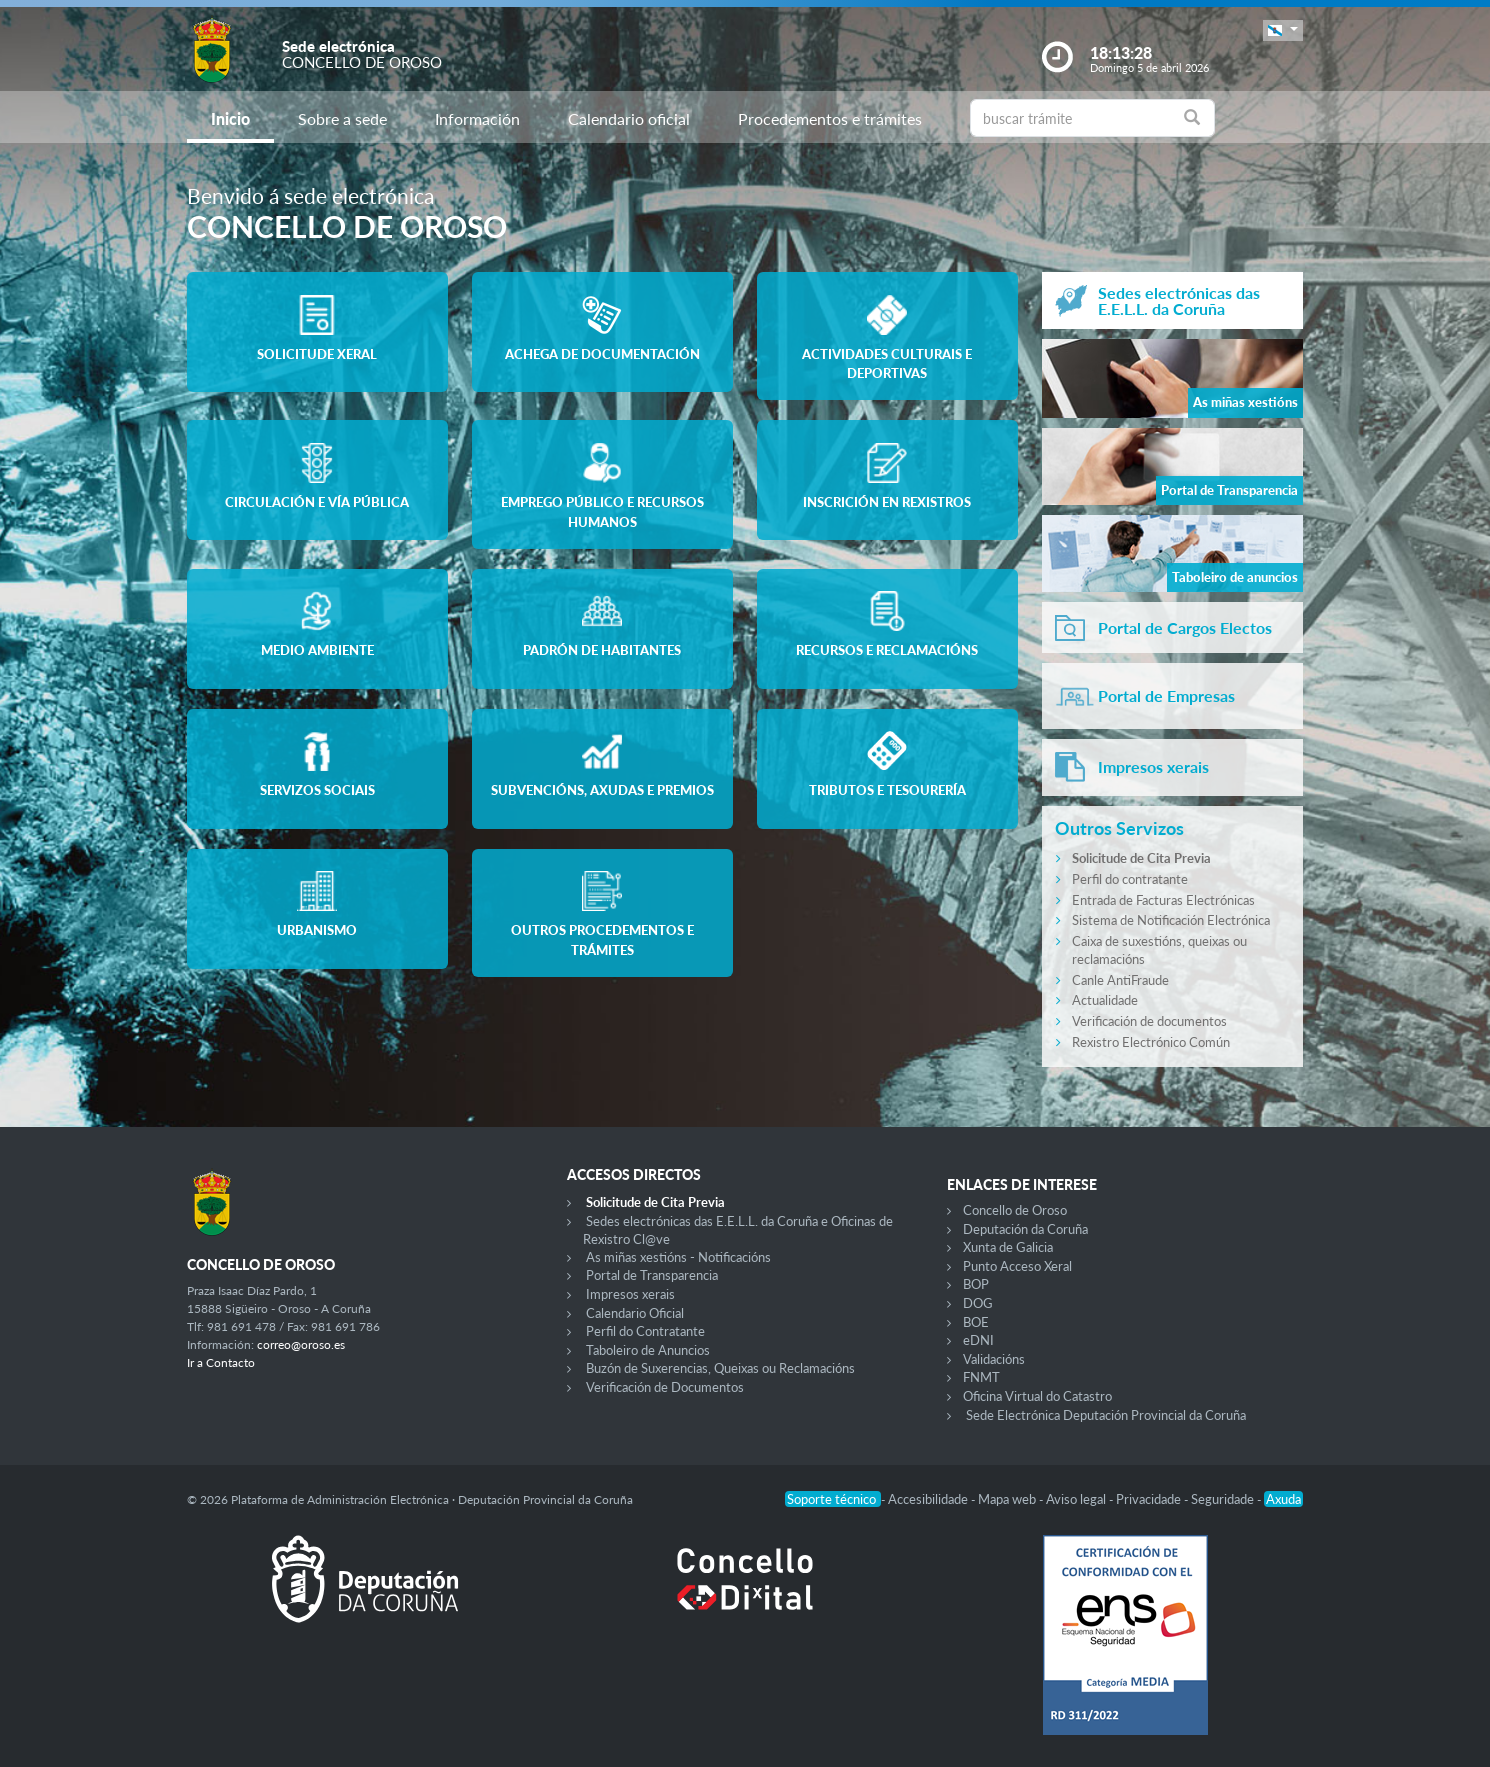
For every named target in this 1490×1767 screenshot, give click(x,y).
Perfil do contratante (1130, 879)
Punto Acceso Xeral (1017, 1266)
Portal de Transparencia (652, 1275)
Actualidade (1105, 1000)
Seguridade (1224, 1499)
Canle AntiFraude (1120, 980)
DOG (978, 1303)
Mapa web (1008, 1499)
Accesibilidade (929, 1499)
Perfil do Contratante (645, 1331)
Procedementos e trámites (830, 118)
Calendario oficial (629, 118)
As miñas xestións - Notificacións (678, 1257)
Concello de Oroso (1015, 1210)
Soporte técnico (833, 1499)
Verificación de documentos (1149, 1021)
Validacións (994, 1359)
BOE (976, 1322)
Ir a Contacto (221, 1362)
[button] (1283, 30)
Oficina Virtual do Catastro (1037, 1396)
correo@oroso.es (301, 1344)
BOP (976, 1284)
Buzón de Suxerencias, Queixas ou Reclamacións (720, 1368)
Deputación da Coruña (1025, 1229)
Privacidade (1150, 1499)
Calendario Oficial (635, 1313)
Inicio (230, 118)
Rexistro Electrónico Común (1151, 1042)
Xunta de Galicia (1008, 1247)
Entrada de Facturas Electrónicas (1163, 900)
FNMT (981, 1377)
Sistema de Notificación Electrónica (1171, 920)
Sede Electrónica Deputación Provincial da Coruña (1106, 1415)
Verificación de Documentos (665, 1387)
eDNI (978, 1340)
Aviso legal (1077, 1499)
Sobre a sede (342, 118)
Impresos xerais (630, 1294)
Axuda (1283, 1499)
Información (477, 118)
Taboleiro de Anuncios (648, 1350)
